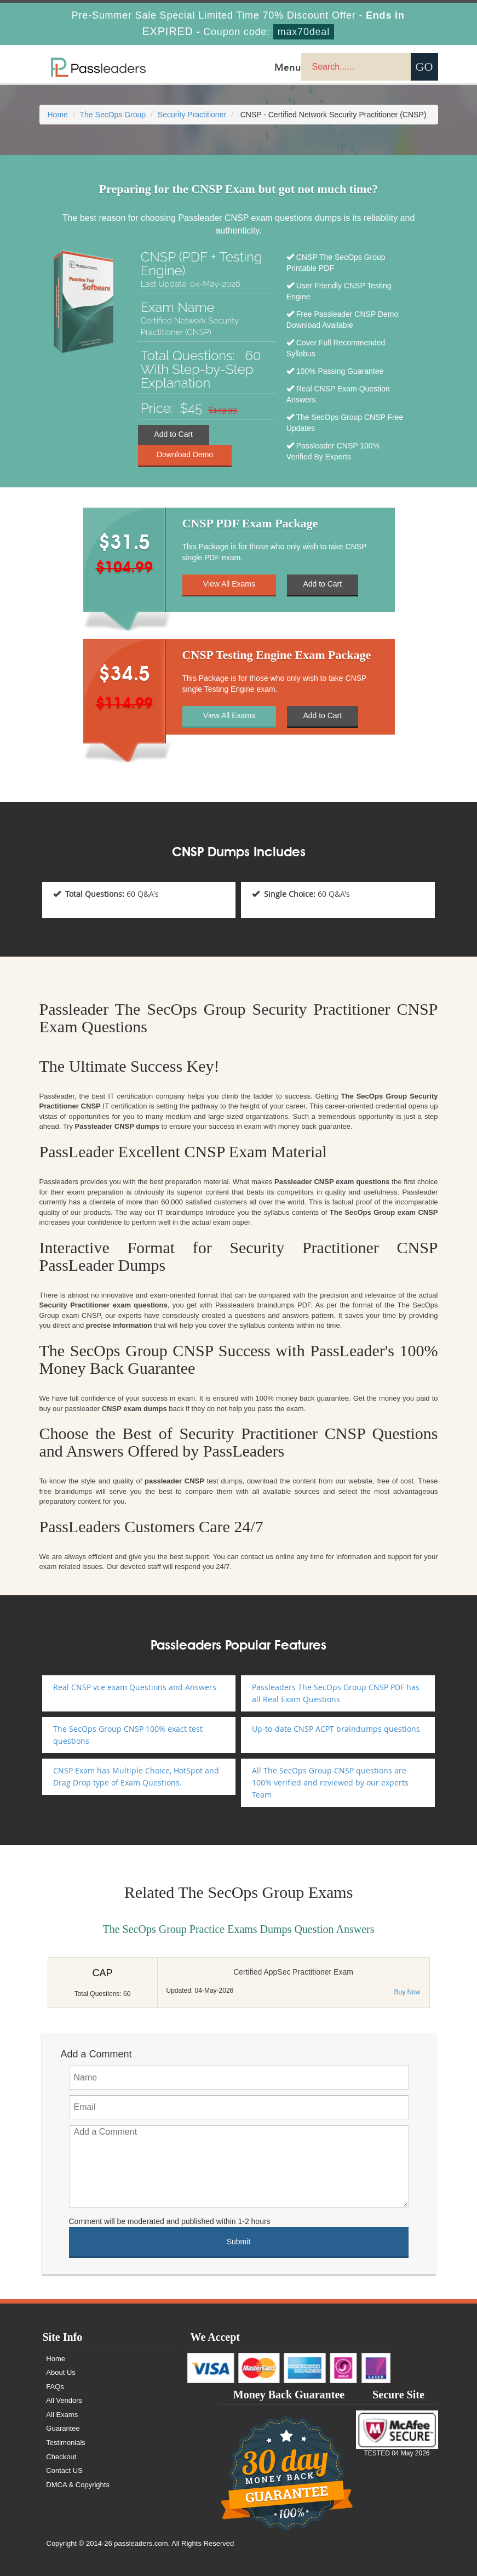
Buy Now (407, 1992)
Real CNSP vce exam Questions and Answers (134, 1687)
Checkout (62, 2457)
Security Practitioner (192, 114)
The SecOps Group (113, 114)
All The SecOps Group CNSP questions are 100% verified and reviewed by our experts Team (330, 1782)
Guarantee (63, 2428)
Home (58, 114)
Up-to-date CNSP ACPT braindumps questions (336, 1729)
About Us (61, 2372)
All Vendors (65, 2400)
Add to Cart (173, 434)
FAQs (56, 2386)
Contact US (65, 2470)
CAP (102, 1972)
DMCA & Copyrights (78, 2485)
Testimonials (66, 2442)
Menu (287, 66)
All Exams (62, 2414)
